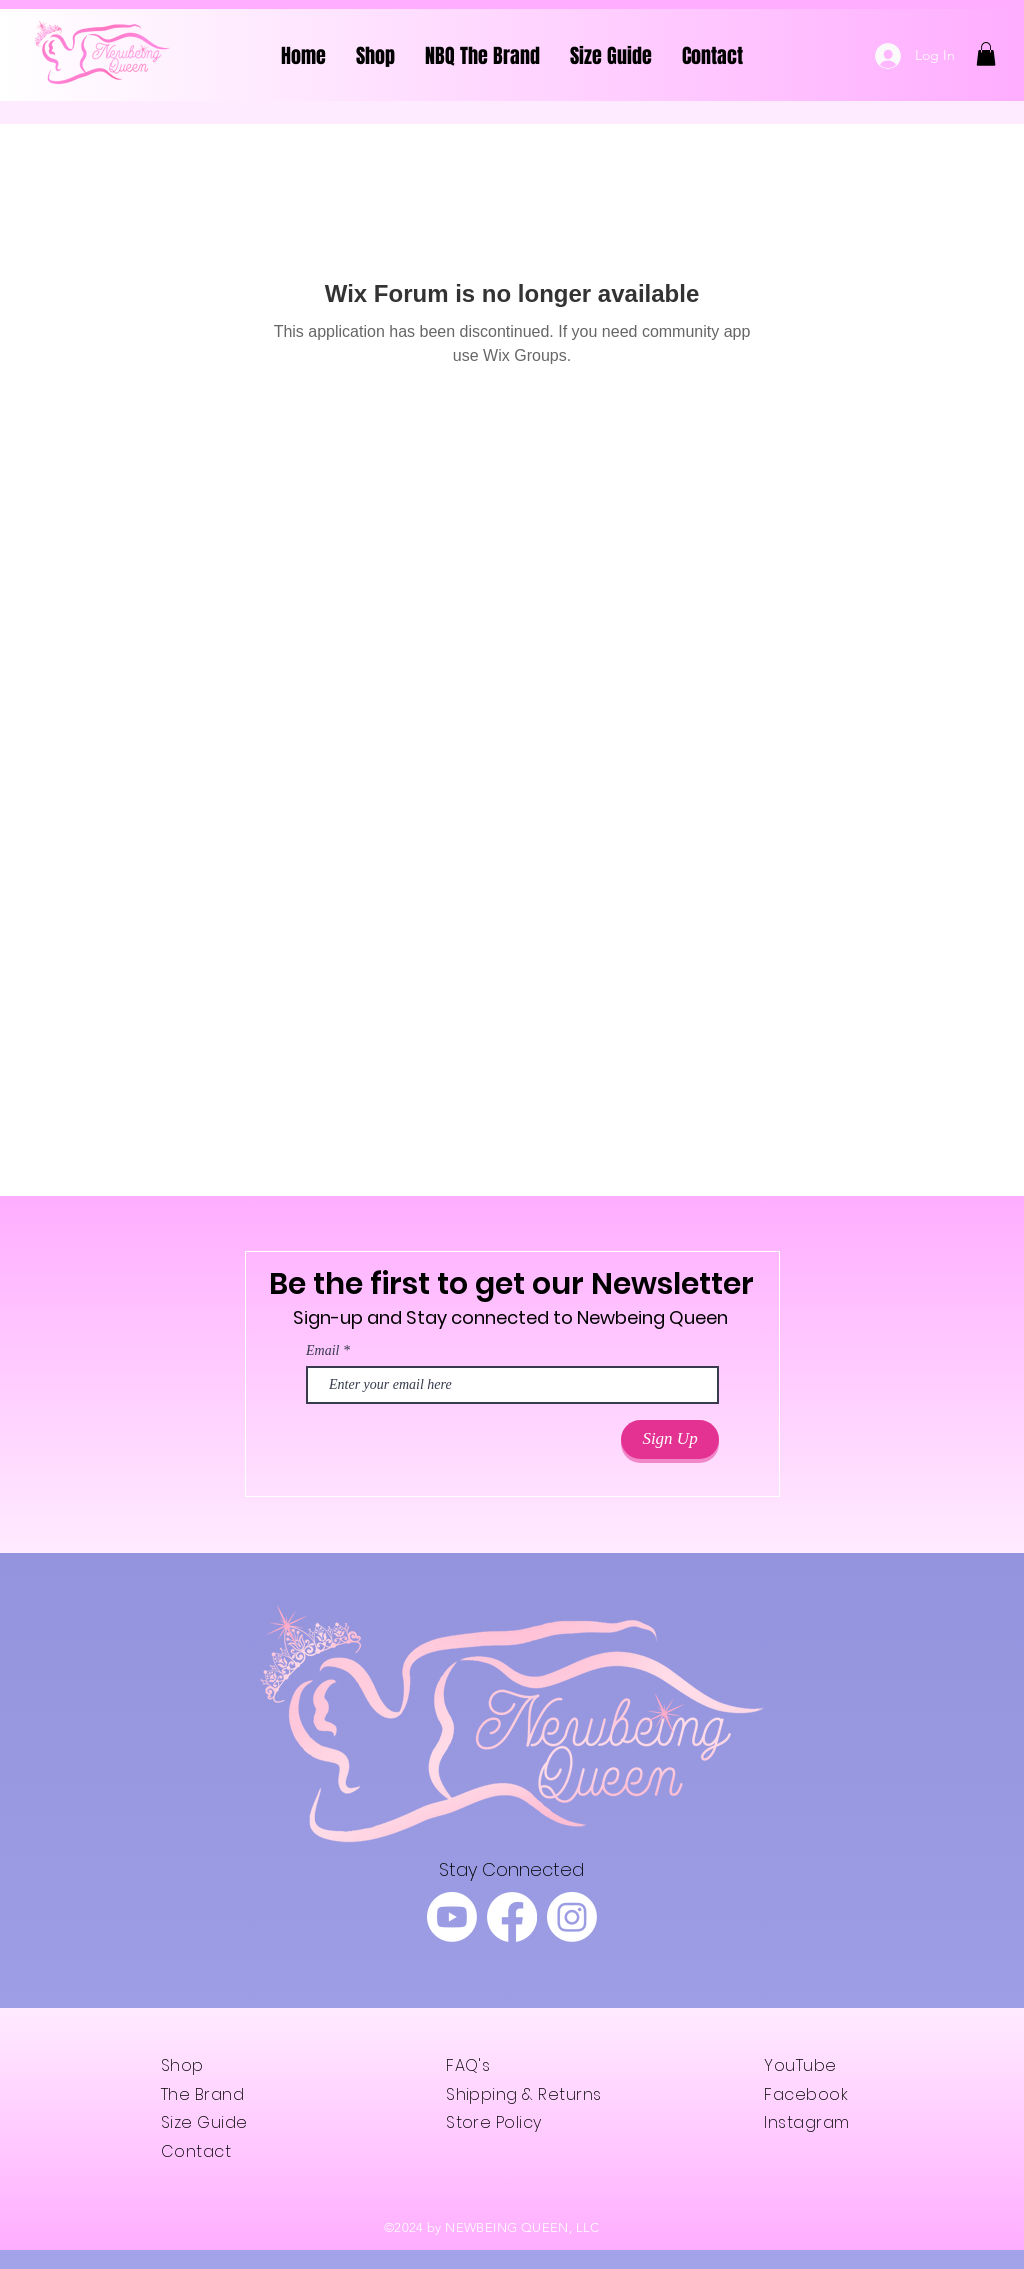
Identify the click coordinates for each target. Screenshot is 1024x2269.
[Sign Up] (670, 1439)
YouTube (800, 2065)
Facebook (806, 2094)
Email (322, 1351)
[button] (986, 54)
